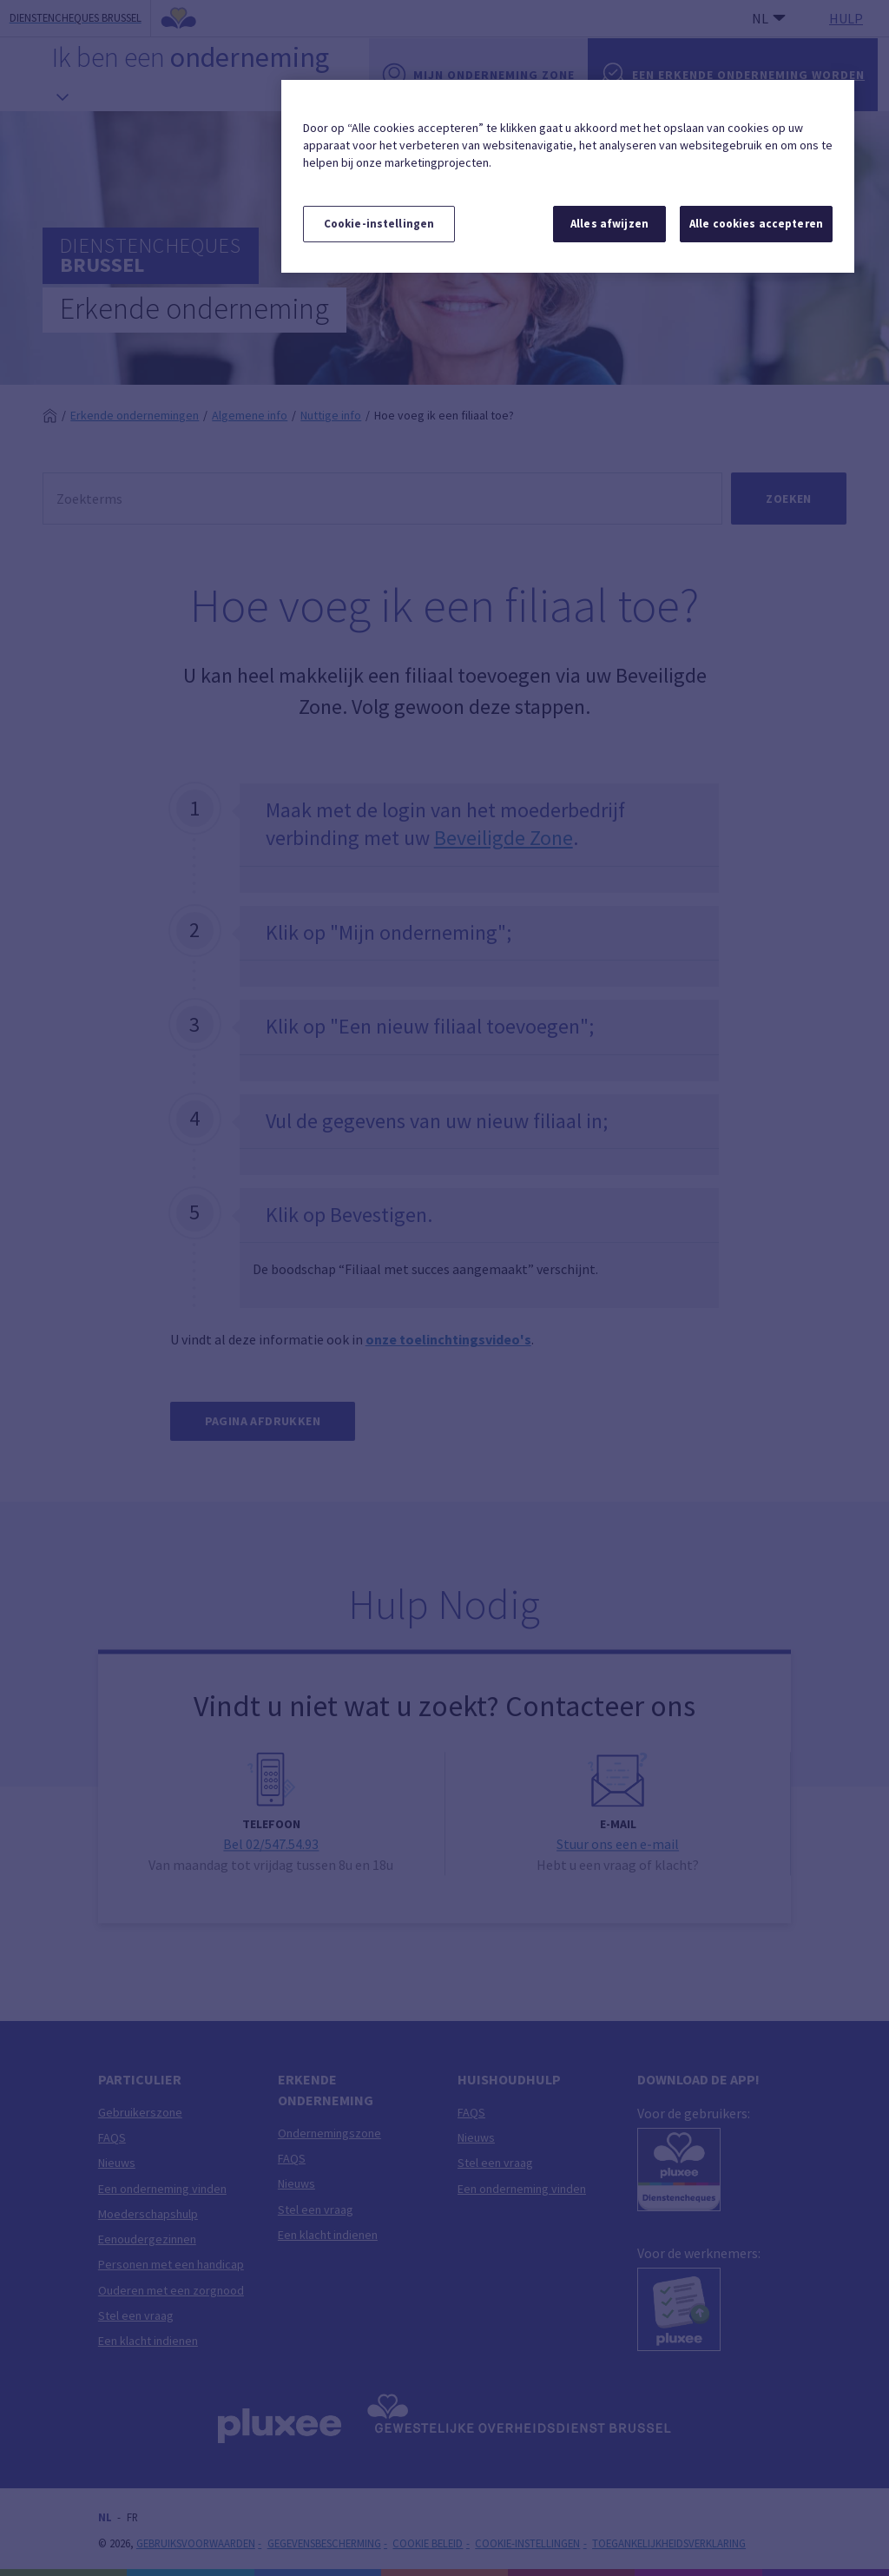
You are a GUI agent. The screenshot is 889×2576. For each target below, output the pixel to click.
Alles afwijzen (609, 223)
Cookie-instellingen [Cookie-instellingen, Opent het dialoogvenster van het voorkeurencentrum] (379, 223)
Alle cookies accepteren (756, 223)
